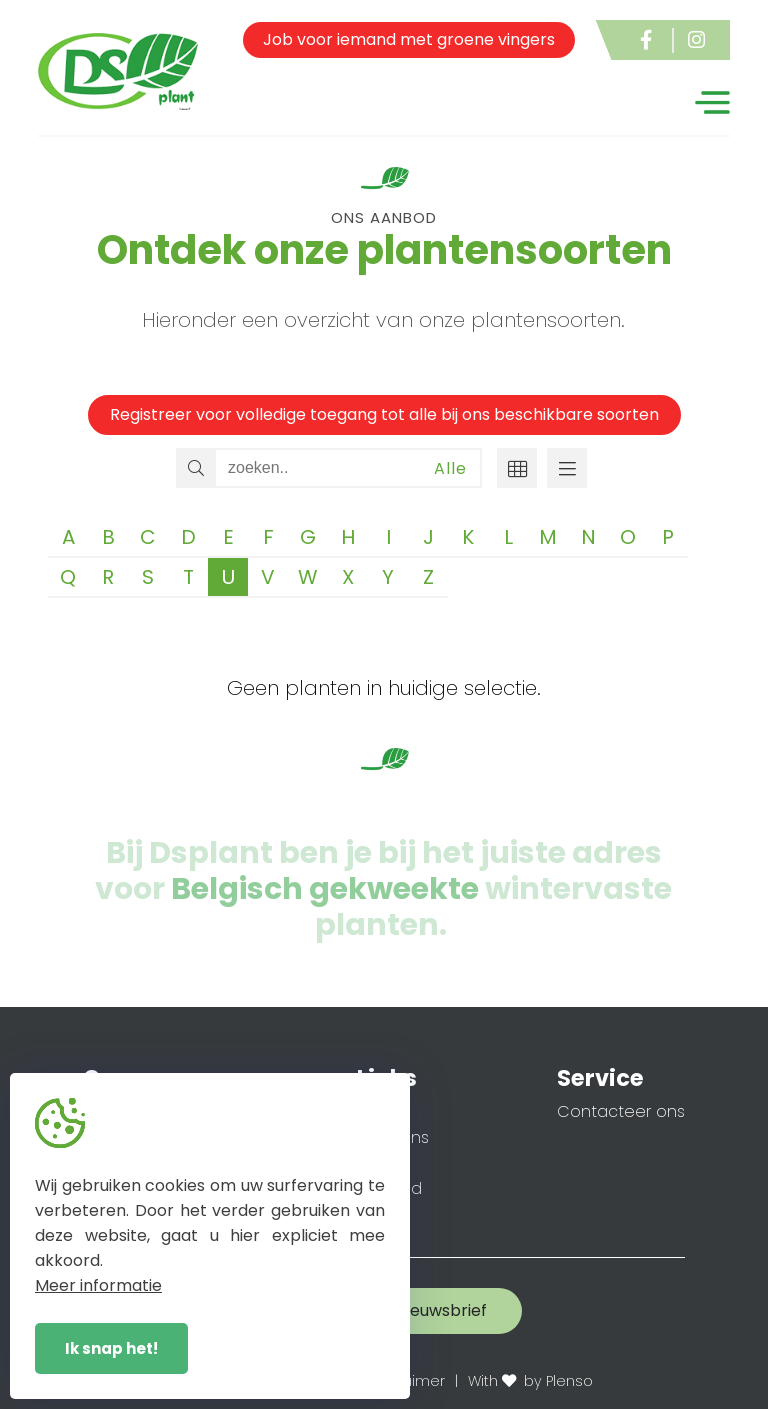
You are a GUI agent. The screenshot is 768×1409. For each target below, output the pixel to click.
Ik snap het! (111, 1348)
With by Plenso (530, 1381)
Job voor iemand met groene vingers (409, 39)
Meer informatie (98, 1285)
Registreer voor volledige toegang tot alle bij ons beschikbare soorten (384, 414)
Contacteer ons (621, 1111)
